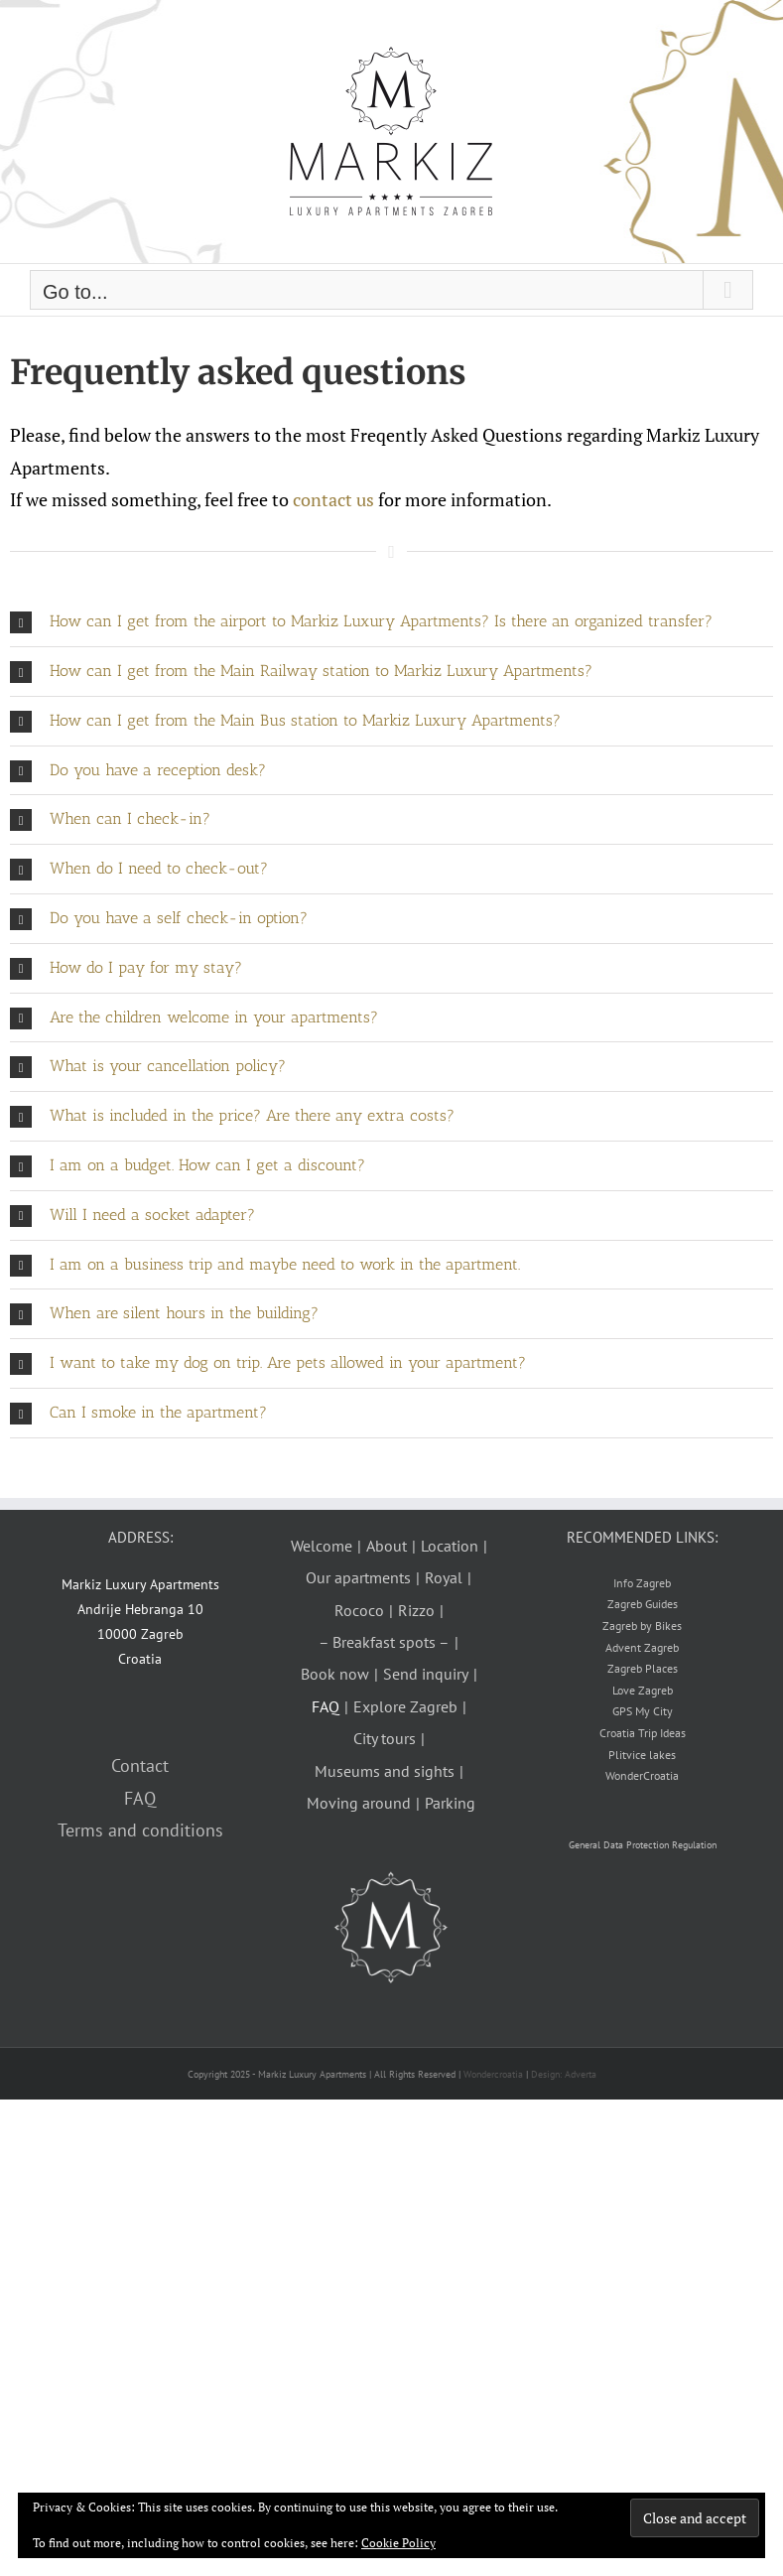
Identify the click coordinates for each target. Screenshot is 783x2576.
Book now (335, 1674)
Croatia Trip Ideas (642, 1732)
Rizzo (416, 1610)
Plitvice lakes (642, 1754)
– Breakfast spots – (384, 1642)
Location (449, 1546)
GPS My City (642, 1710)
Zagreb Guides (642, 1603)
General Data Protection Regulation (643, 1844)
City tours (384, 1738)
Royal (443, 1577)
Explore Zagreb (405, 1706)
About (386, 1546)
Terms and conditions (140, 1830)
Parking (450, 1803)
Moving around (359, 1803)
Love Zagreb (642, 1690)
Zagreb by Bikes (642, 1625)
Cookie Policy (398, 2542)
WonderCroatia (642, 1775)
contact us (333, 499)
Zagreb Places (642, 1668)
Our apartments (358, 1577)
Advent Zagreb (642, 1647)
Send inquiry (425, 1674)
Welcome (321, 1546)
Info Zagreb (642, 1582)
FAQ (140, 1798)
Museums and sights (385, 1771)
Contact (140, 1765)
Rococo (359, 1610)
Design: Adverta (563, 2074)
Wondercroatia (493, 2074)
